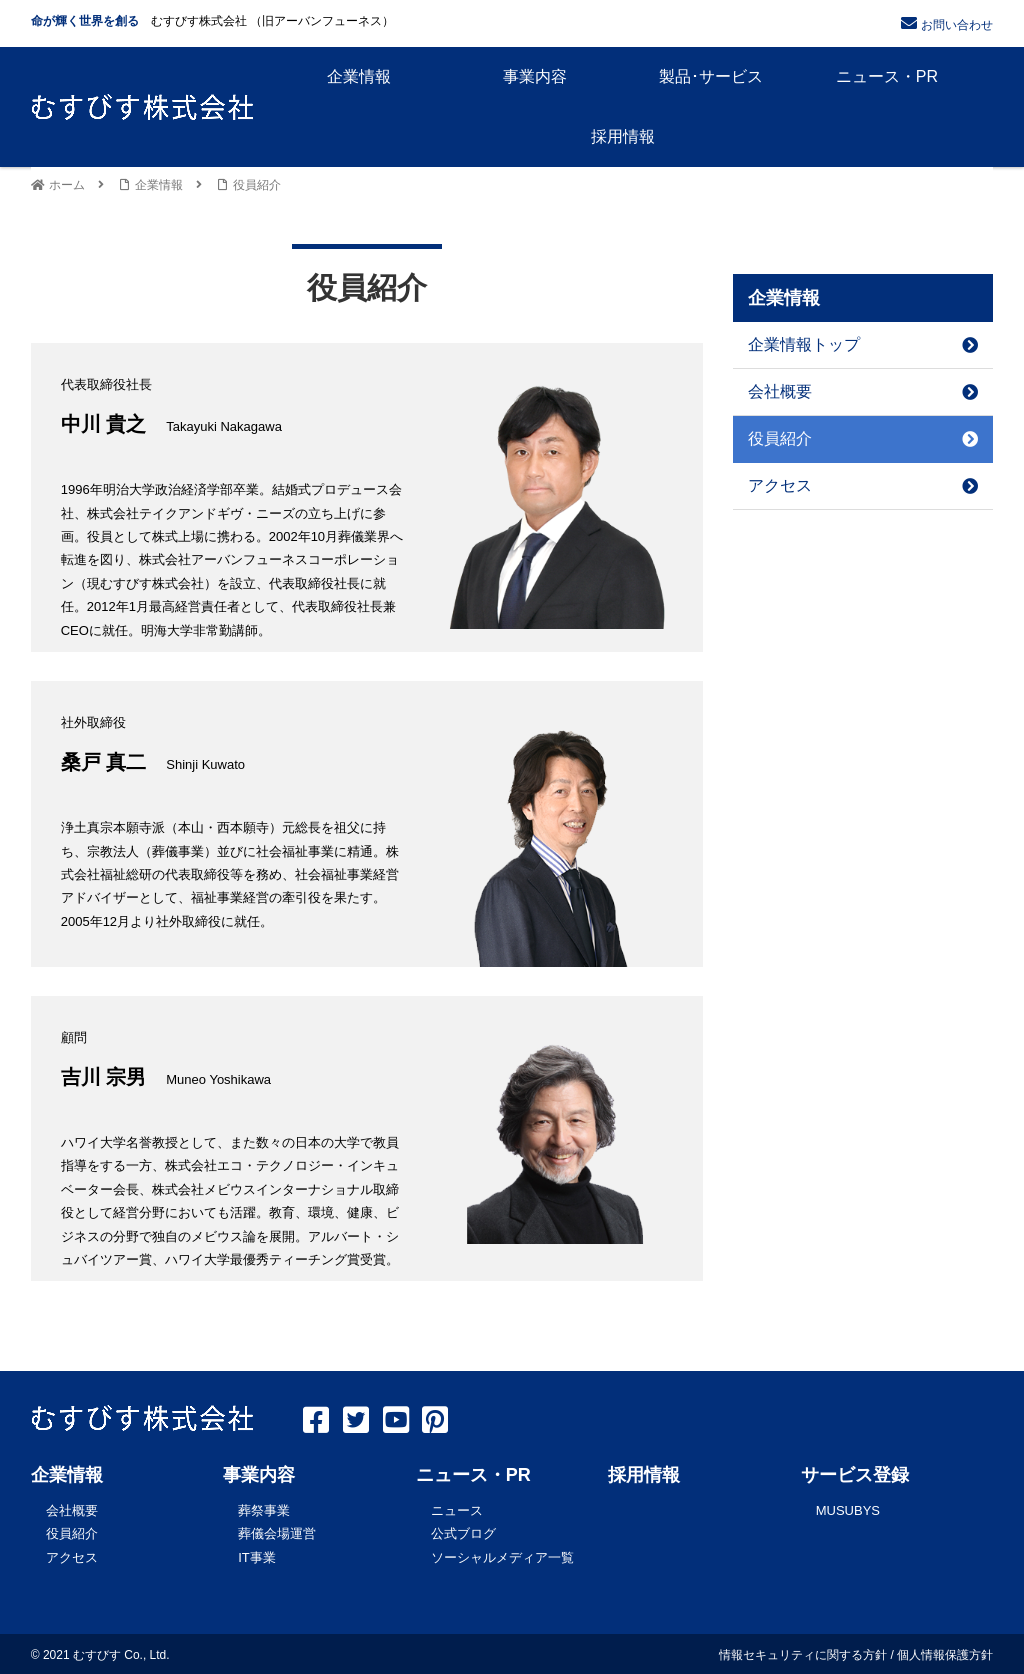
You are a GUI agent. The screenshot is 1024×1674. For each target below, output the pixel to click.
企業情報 (67, 1474)
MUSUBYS (848, 1509)
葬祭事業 (264, 1509)
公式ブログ (463, 1532)
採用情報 (644, 1474)
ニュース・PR (473, 1474)
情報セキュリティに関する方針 (803, 1653)
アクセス (863, 485)
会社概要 (863, 391)
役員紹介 (863, 438)
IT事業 (257, 1555)
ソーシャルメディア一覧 (502, 1555)
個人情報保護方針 (945, 1653)
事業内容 (259, 1474)
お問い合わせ (957, 25)
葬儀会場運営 (277, 1532)
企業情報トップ (863, 344)
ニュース (457, 1509)
